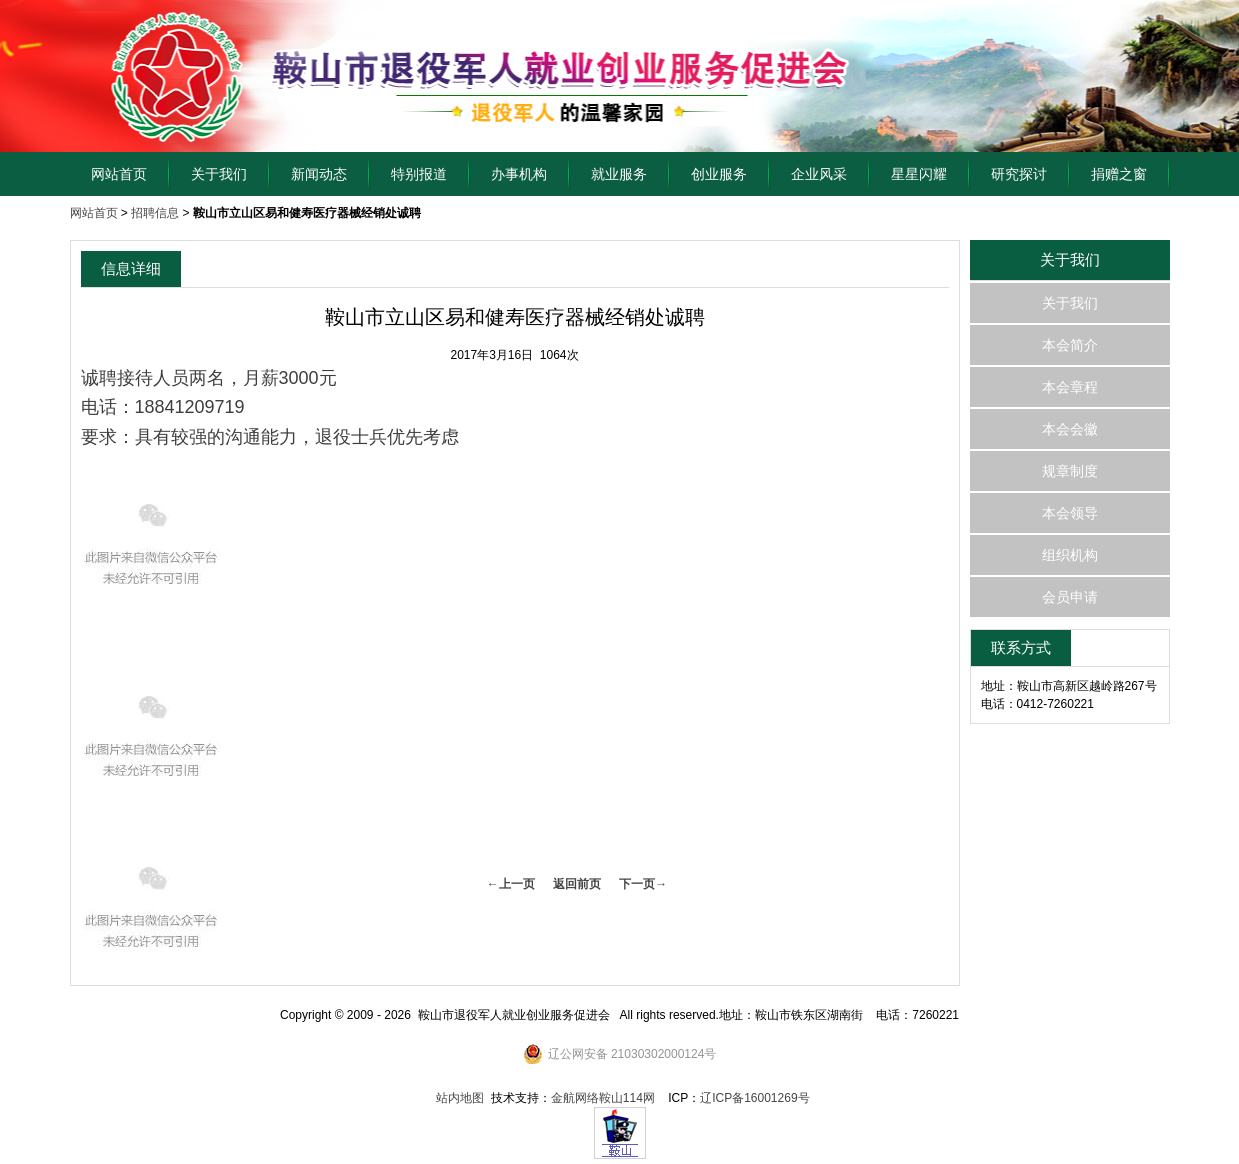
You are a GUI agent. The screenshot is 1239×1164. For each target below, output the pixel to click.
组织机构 (1070, 555)
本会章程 (1070, 387)
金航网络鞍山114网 (603, 1098)
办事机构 (519, 174)
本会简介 (1070, 345)
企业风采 (819, 174)
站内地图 (460, 1098)
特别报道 (419, 174)
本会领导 (1070, 513)
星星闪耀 (919, 174)
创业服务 (719, 174)
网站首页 (119, 174)
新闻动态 (319, 174)
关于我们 (219, 174)
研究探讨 (1019, 174)
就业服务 (619, 174)
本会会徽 (1070, 429)
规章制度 (1070, 471)
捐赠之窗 (1119, 174)
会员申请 (1070, 597)
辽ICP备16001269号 (754, 1098)
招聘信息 (155, 213)
